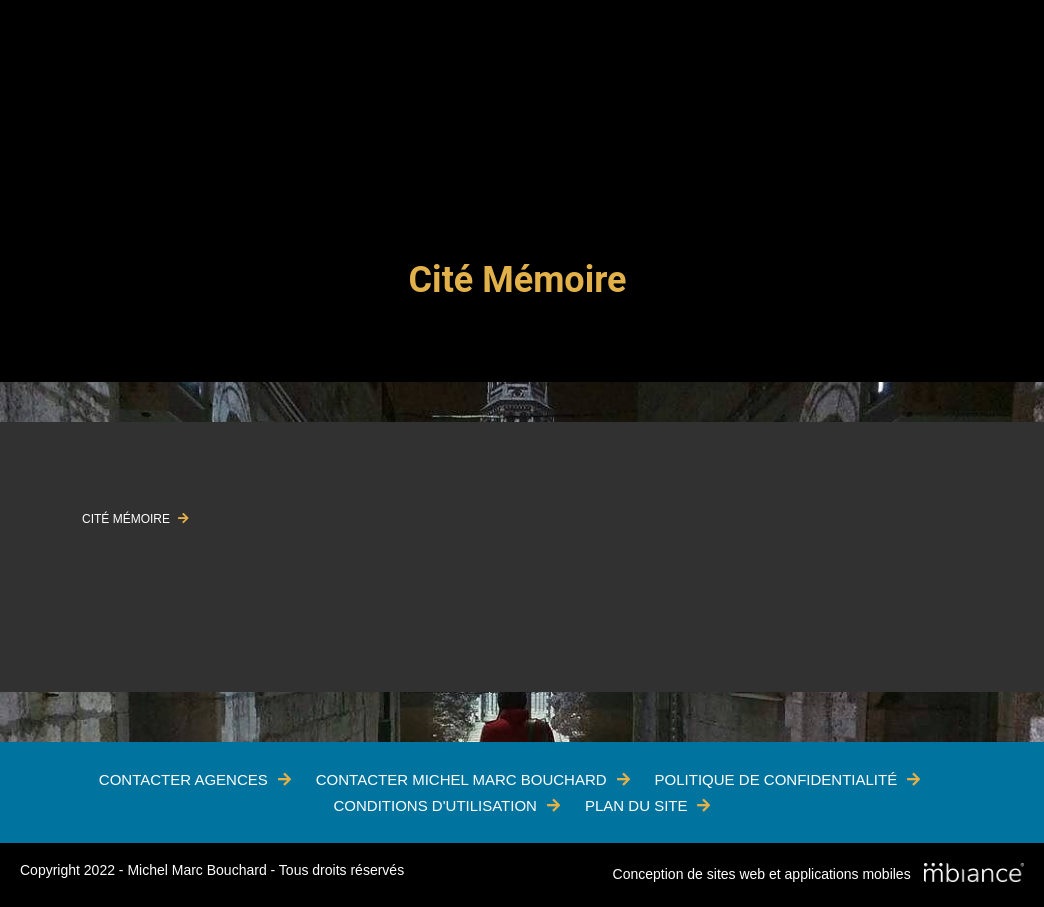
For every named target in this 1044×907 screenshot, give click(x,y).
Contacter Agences (183, 779)
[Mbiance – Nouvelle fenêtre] (974, 875)
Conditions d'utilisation (435, 805)
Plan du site (636, 805)
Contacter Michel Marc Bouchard (461, 779)
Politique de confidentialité (776, 779)
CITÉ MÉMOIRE (127, 519)
